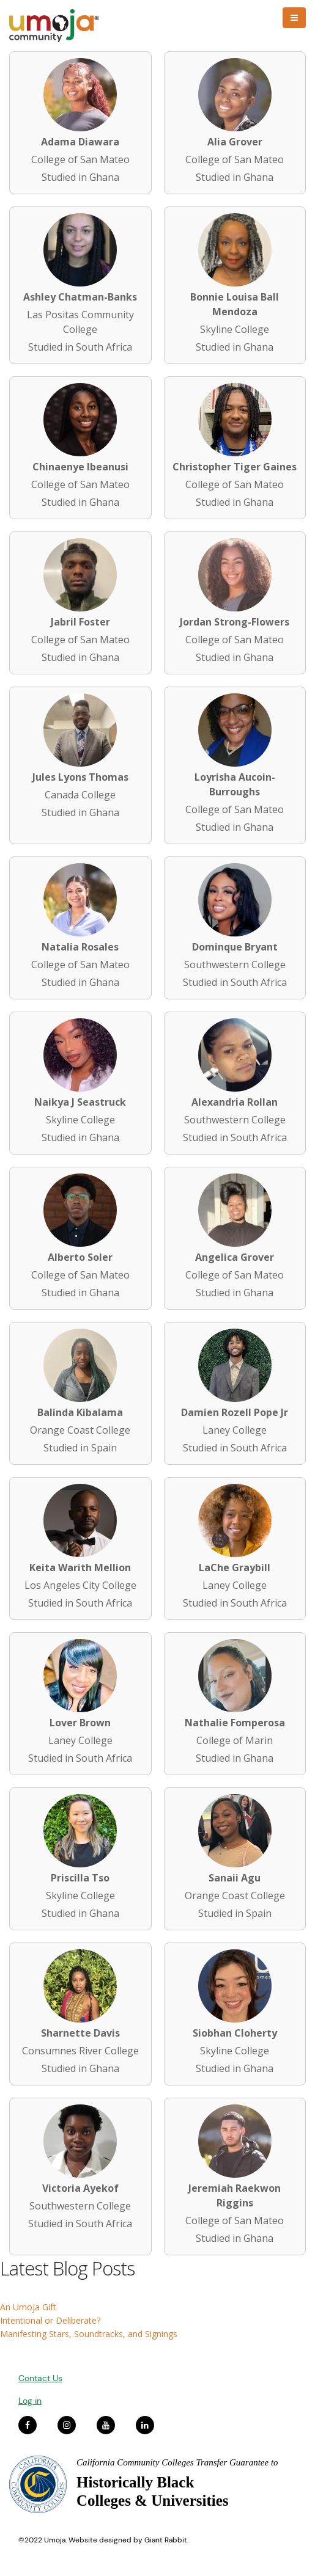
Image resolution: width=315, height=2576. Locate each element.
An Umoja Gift (28, 2307)
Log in (30, 2400)
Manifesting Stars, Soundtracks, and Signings (88, 2334)
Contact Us (40, 2378)
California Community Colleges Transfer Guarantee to (177, 2462)
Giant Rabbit (165, 2540)
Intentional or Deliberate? (50, 2320)
